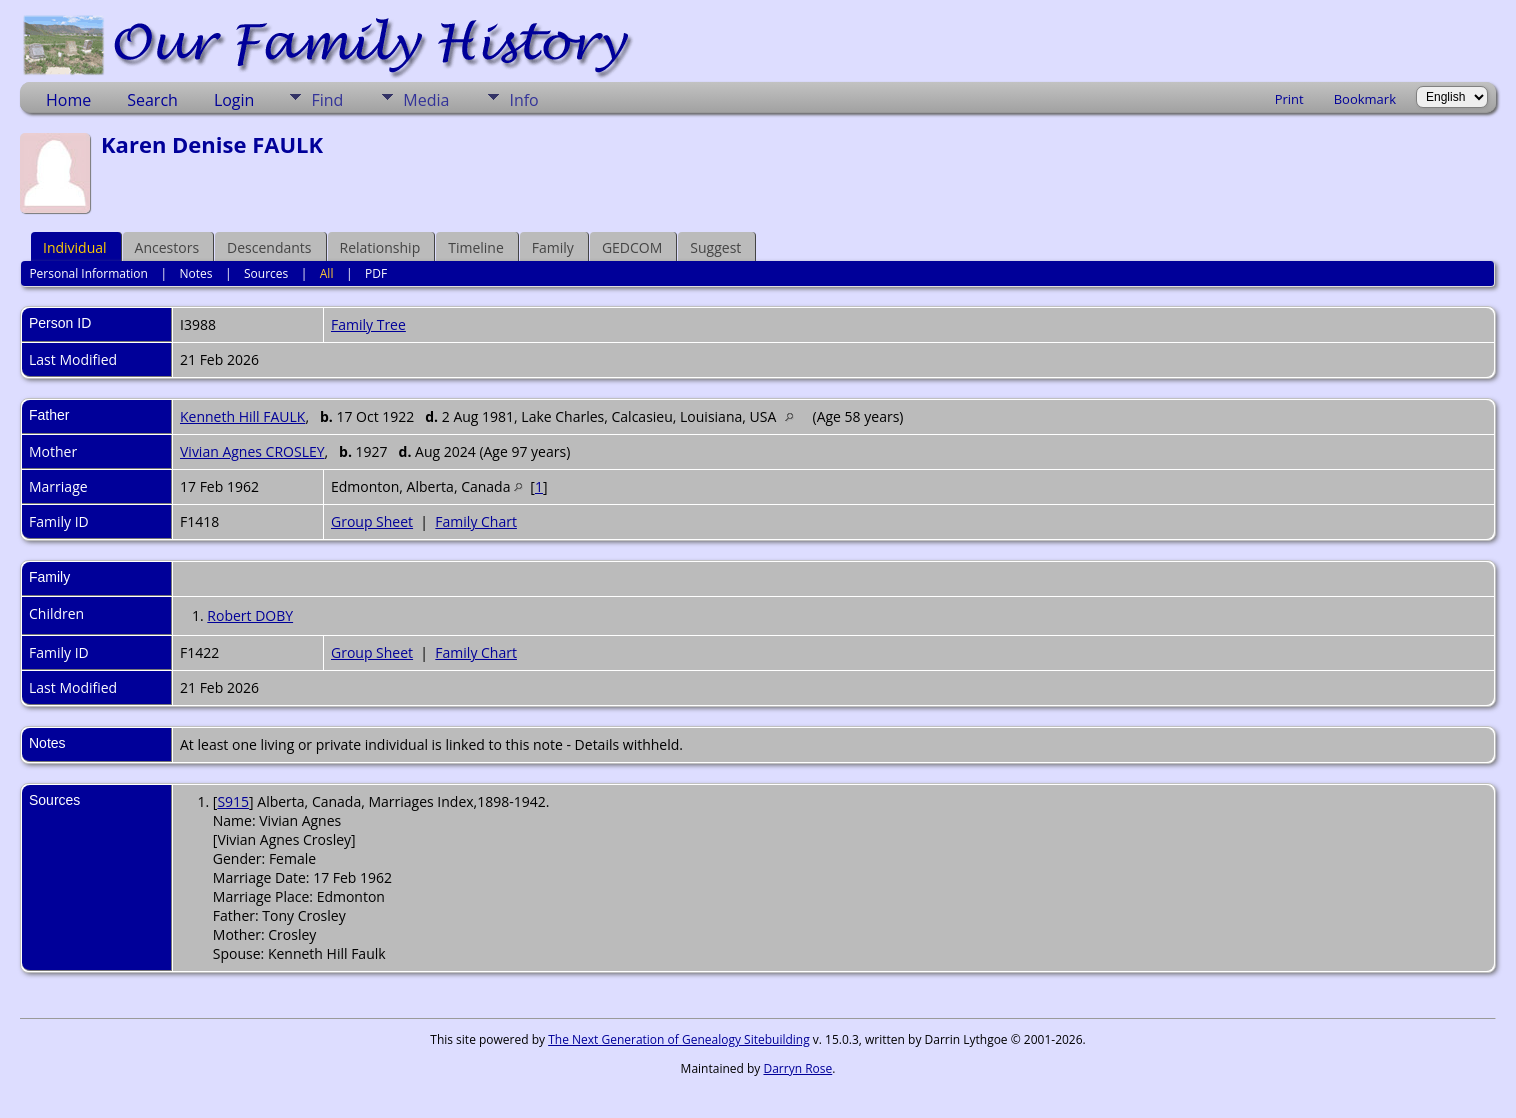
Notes (195, 273)
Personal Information (88, 273)
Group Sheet (372, 521)
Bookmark (1365, 99)
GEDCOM (632, 247)
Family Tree (368, 324)
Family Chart (476, 521)
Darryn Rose (797, 1068)
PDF (376, 273)
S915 (233, 801)
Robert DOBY (250, 615)
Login (234, 100)
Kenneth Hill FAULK (242, 416)
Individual (75, 247)
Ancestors (167, 247)
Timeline (476, 247)
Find (327, 100)
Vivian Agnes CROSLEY (252, 451)
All (327, 273)
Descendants (269, 247)
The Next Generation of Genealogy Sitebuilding (679, 1039)
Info (523, 100)
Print (1289, 99)
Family (553, 247)
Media (426, 100)
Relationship (380, 247)
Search (152, 100)
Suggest (715, 247)
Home (68, 100)
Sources (266, 273)
